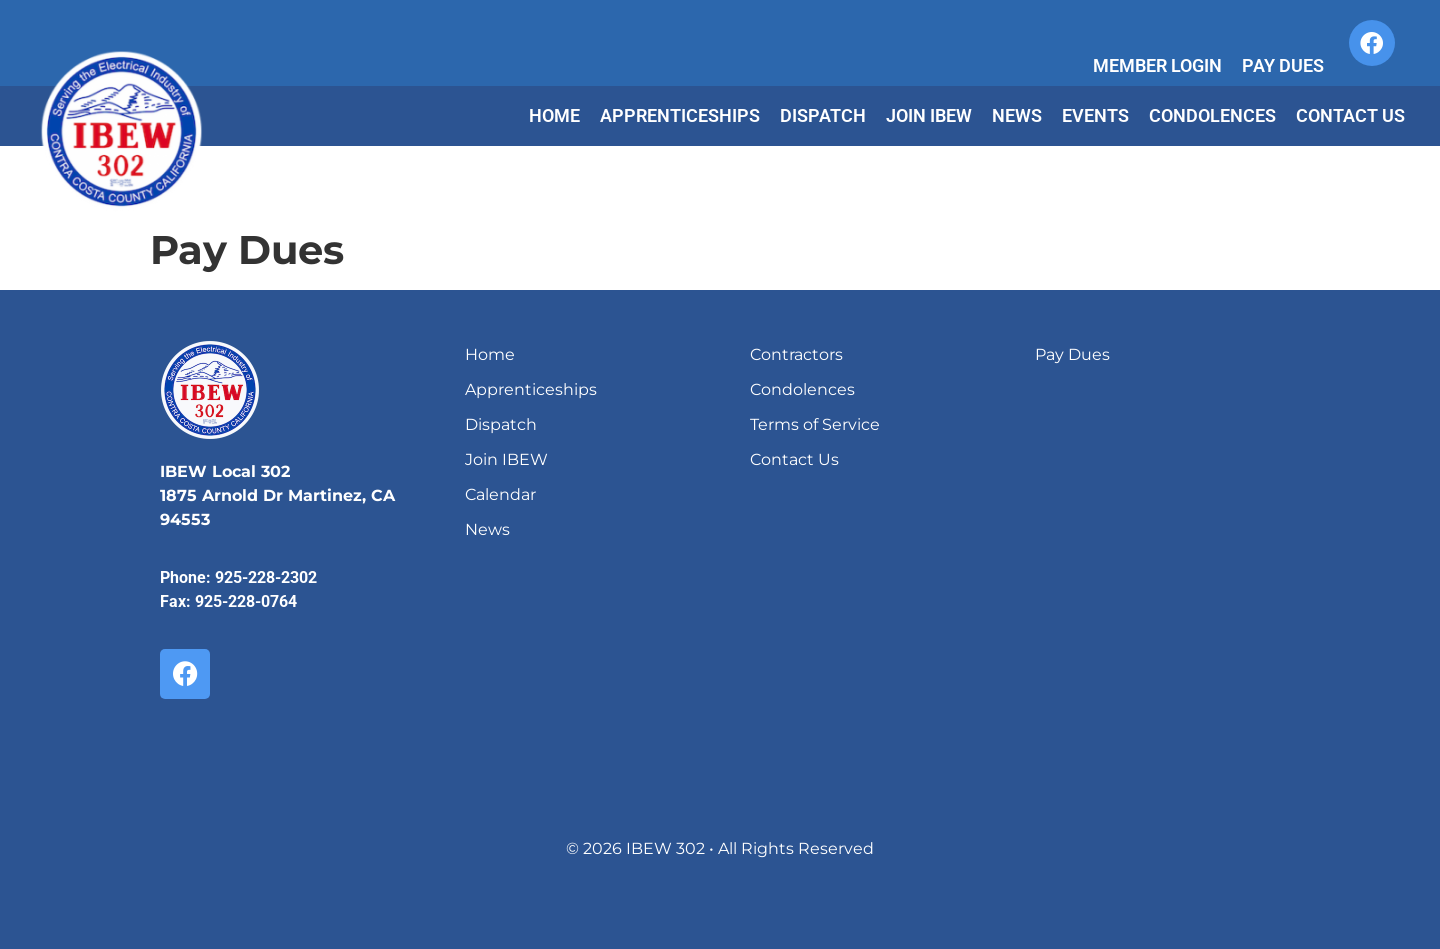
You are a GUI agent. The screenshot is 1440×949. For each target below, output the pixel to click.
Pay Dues (1283, 65)
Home (554, 115)
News (1017, 115)
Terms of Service (815, 424)
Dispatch (823, 115)
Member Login (1157, 65)
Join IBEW (929, 115)
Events (1095, 115)
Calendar (500, 494)
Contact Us (1350, 115)
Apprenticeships (680, 115)
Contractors (796, 354)
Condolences (1212, 115)
